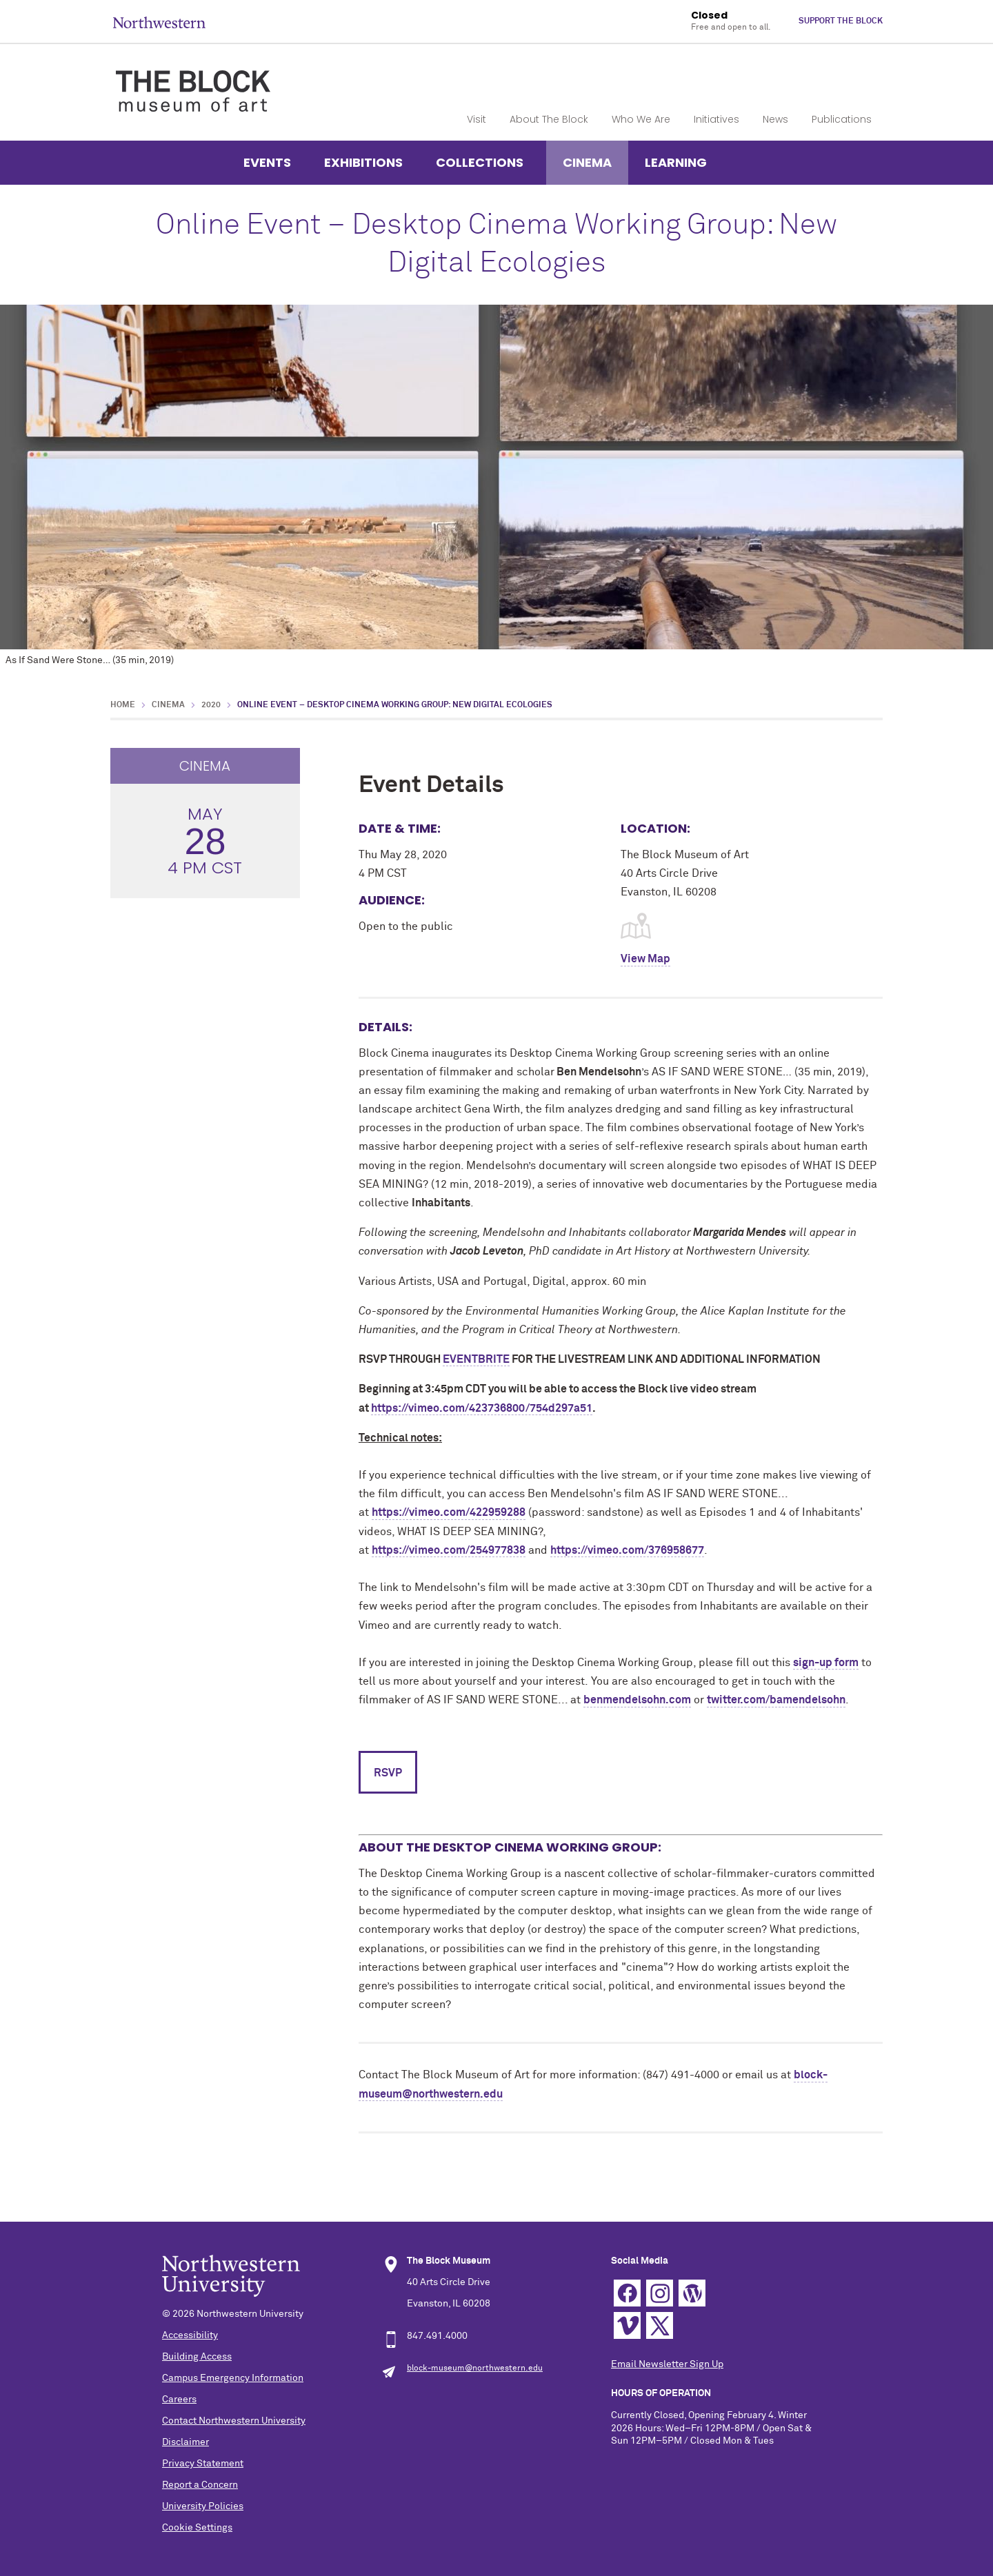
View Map (645, 958)
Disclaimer (185, 2442)
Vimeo (627, 2325)
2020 (211, 705)
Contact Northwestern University (233, 2421)
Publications (842, 119)
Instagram (659, 2293)
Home (122, 705)
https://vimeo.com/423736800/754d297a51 (481, 1408)
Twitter (659, 2325)
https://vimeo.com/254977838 (448, 1550)
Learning (676, 162)
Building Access (197, 2357)
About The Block (549, 119)
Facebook (627, 2293)
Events (267, 162)
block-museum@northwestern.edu (475, 2368)
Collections (479, 162)
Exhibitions (363, 162)
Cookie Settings (197, 2528)
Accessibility (190, 2335)
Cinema (587, 162)
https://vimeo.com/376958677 (627, 1550)
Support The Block (841, 21)
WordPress (692, 2293)
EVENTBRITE (476, 1359)
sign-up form (826, 1662)
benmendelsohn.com (637, 1699)
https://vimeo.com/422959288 (448, 1512)
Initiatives (716, 119)
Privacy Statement (202, 2463)
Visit (476, 119)
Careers (179, 2399)
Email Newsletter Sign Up (667, 2364)
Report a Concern (200, 2485)
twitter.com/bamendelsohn (776, 1699)
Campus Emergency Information (232, 2378)
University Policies (202, 2506)
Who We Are (641, 119)
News (775, 119)
